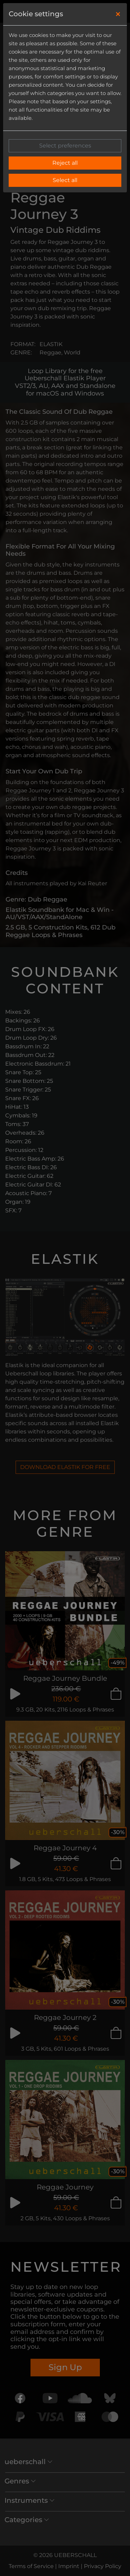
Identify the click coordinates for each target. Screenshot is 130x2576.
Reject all (65, 163)
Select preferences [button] (65, 145)
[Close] (118, 14)
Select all (65, 180)
